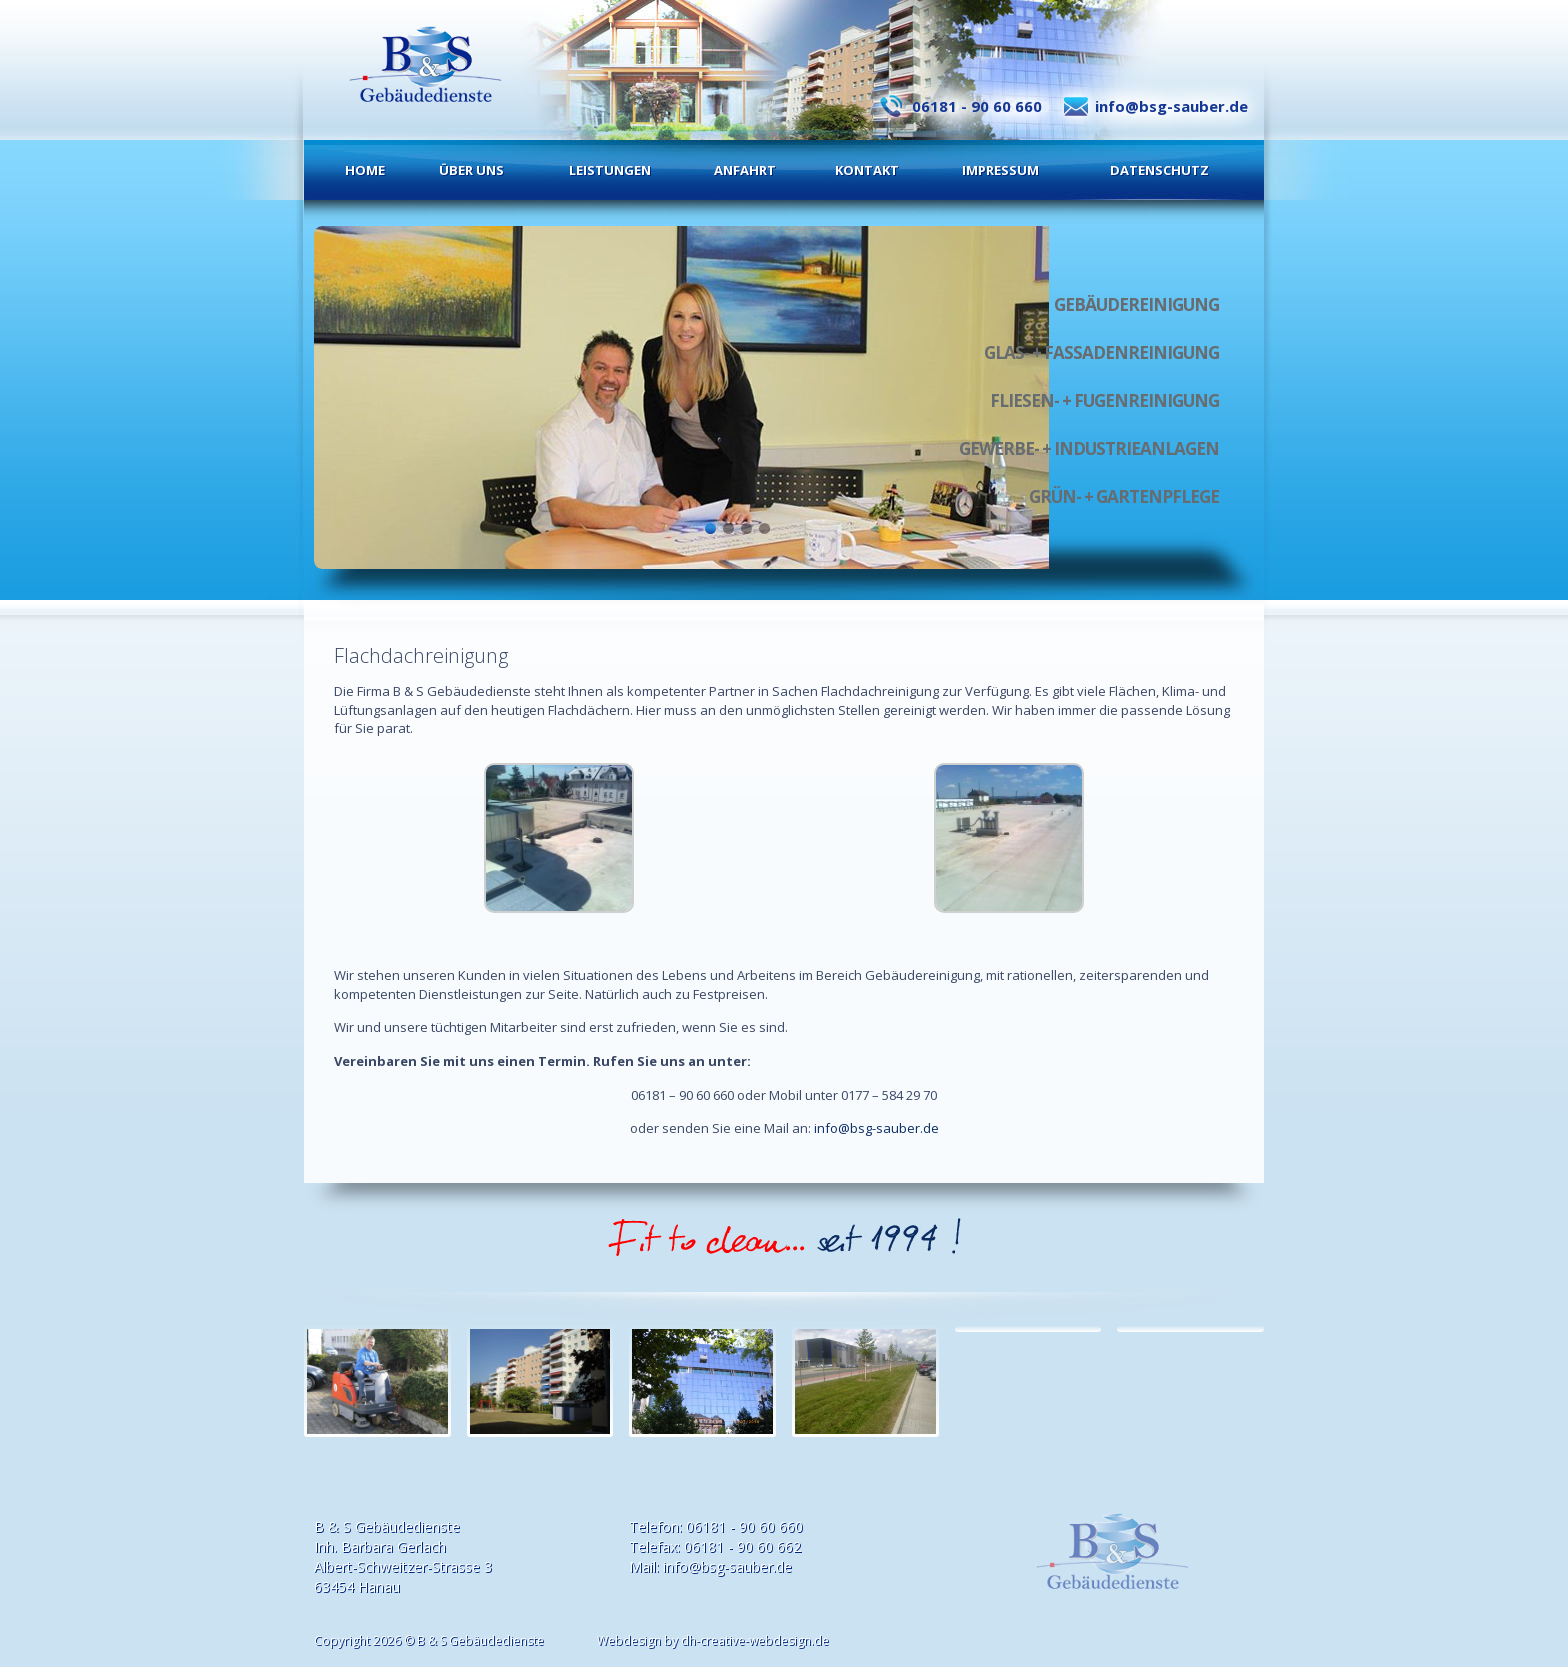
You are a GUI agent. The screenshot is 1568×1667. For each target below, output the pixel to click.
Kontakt (867, 170)
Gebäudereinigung (1136, 304)
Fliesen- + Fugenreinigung (1104, 400)
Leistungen (610, 170)
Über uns (471, 170)
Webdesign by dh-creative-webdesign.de (713, 1640)
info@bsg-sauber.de (1171, 106)
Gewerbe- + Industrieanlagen (1089, 448)
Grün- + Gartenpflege (1124, 496)
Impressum (1000, 170)
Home (365, 170)
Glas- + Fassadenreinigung (1101, 352)
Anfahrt (745, 170)
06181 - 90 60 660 (977, 106)
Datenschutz (1159, 170)
